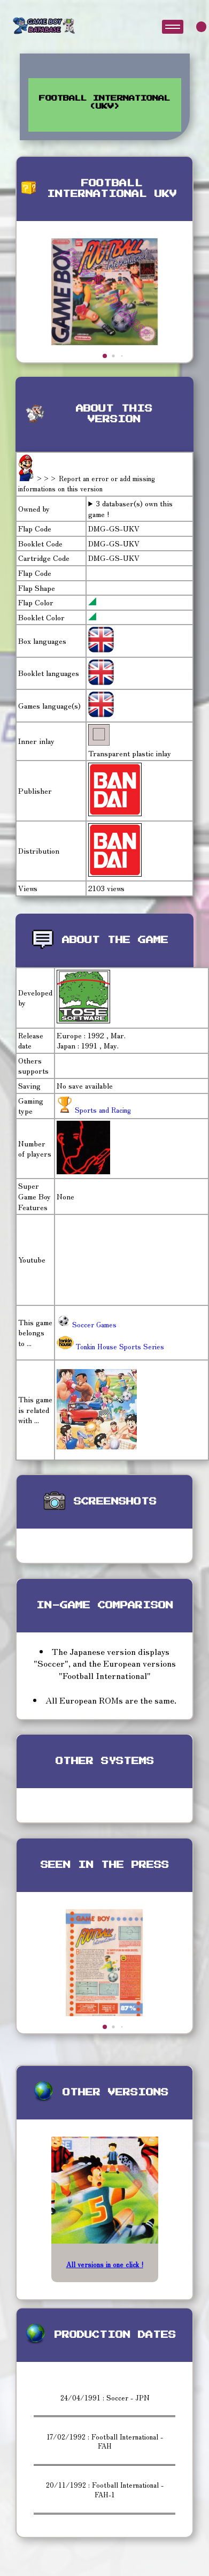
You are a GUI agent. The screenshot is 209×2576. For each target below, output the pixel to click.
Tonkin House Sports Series (110, 1346)
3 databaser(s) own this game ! (130, 508)
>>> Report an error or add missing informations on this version (86, 483)
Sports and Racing (102, 1110)
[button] (105, 356)
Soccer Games (87, 1324)
